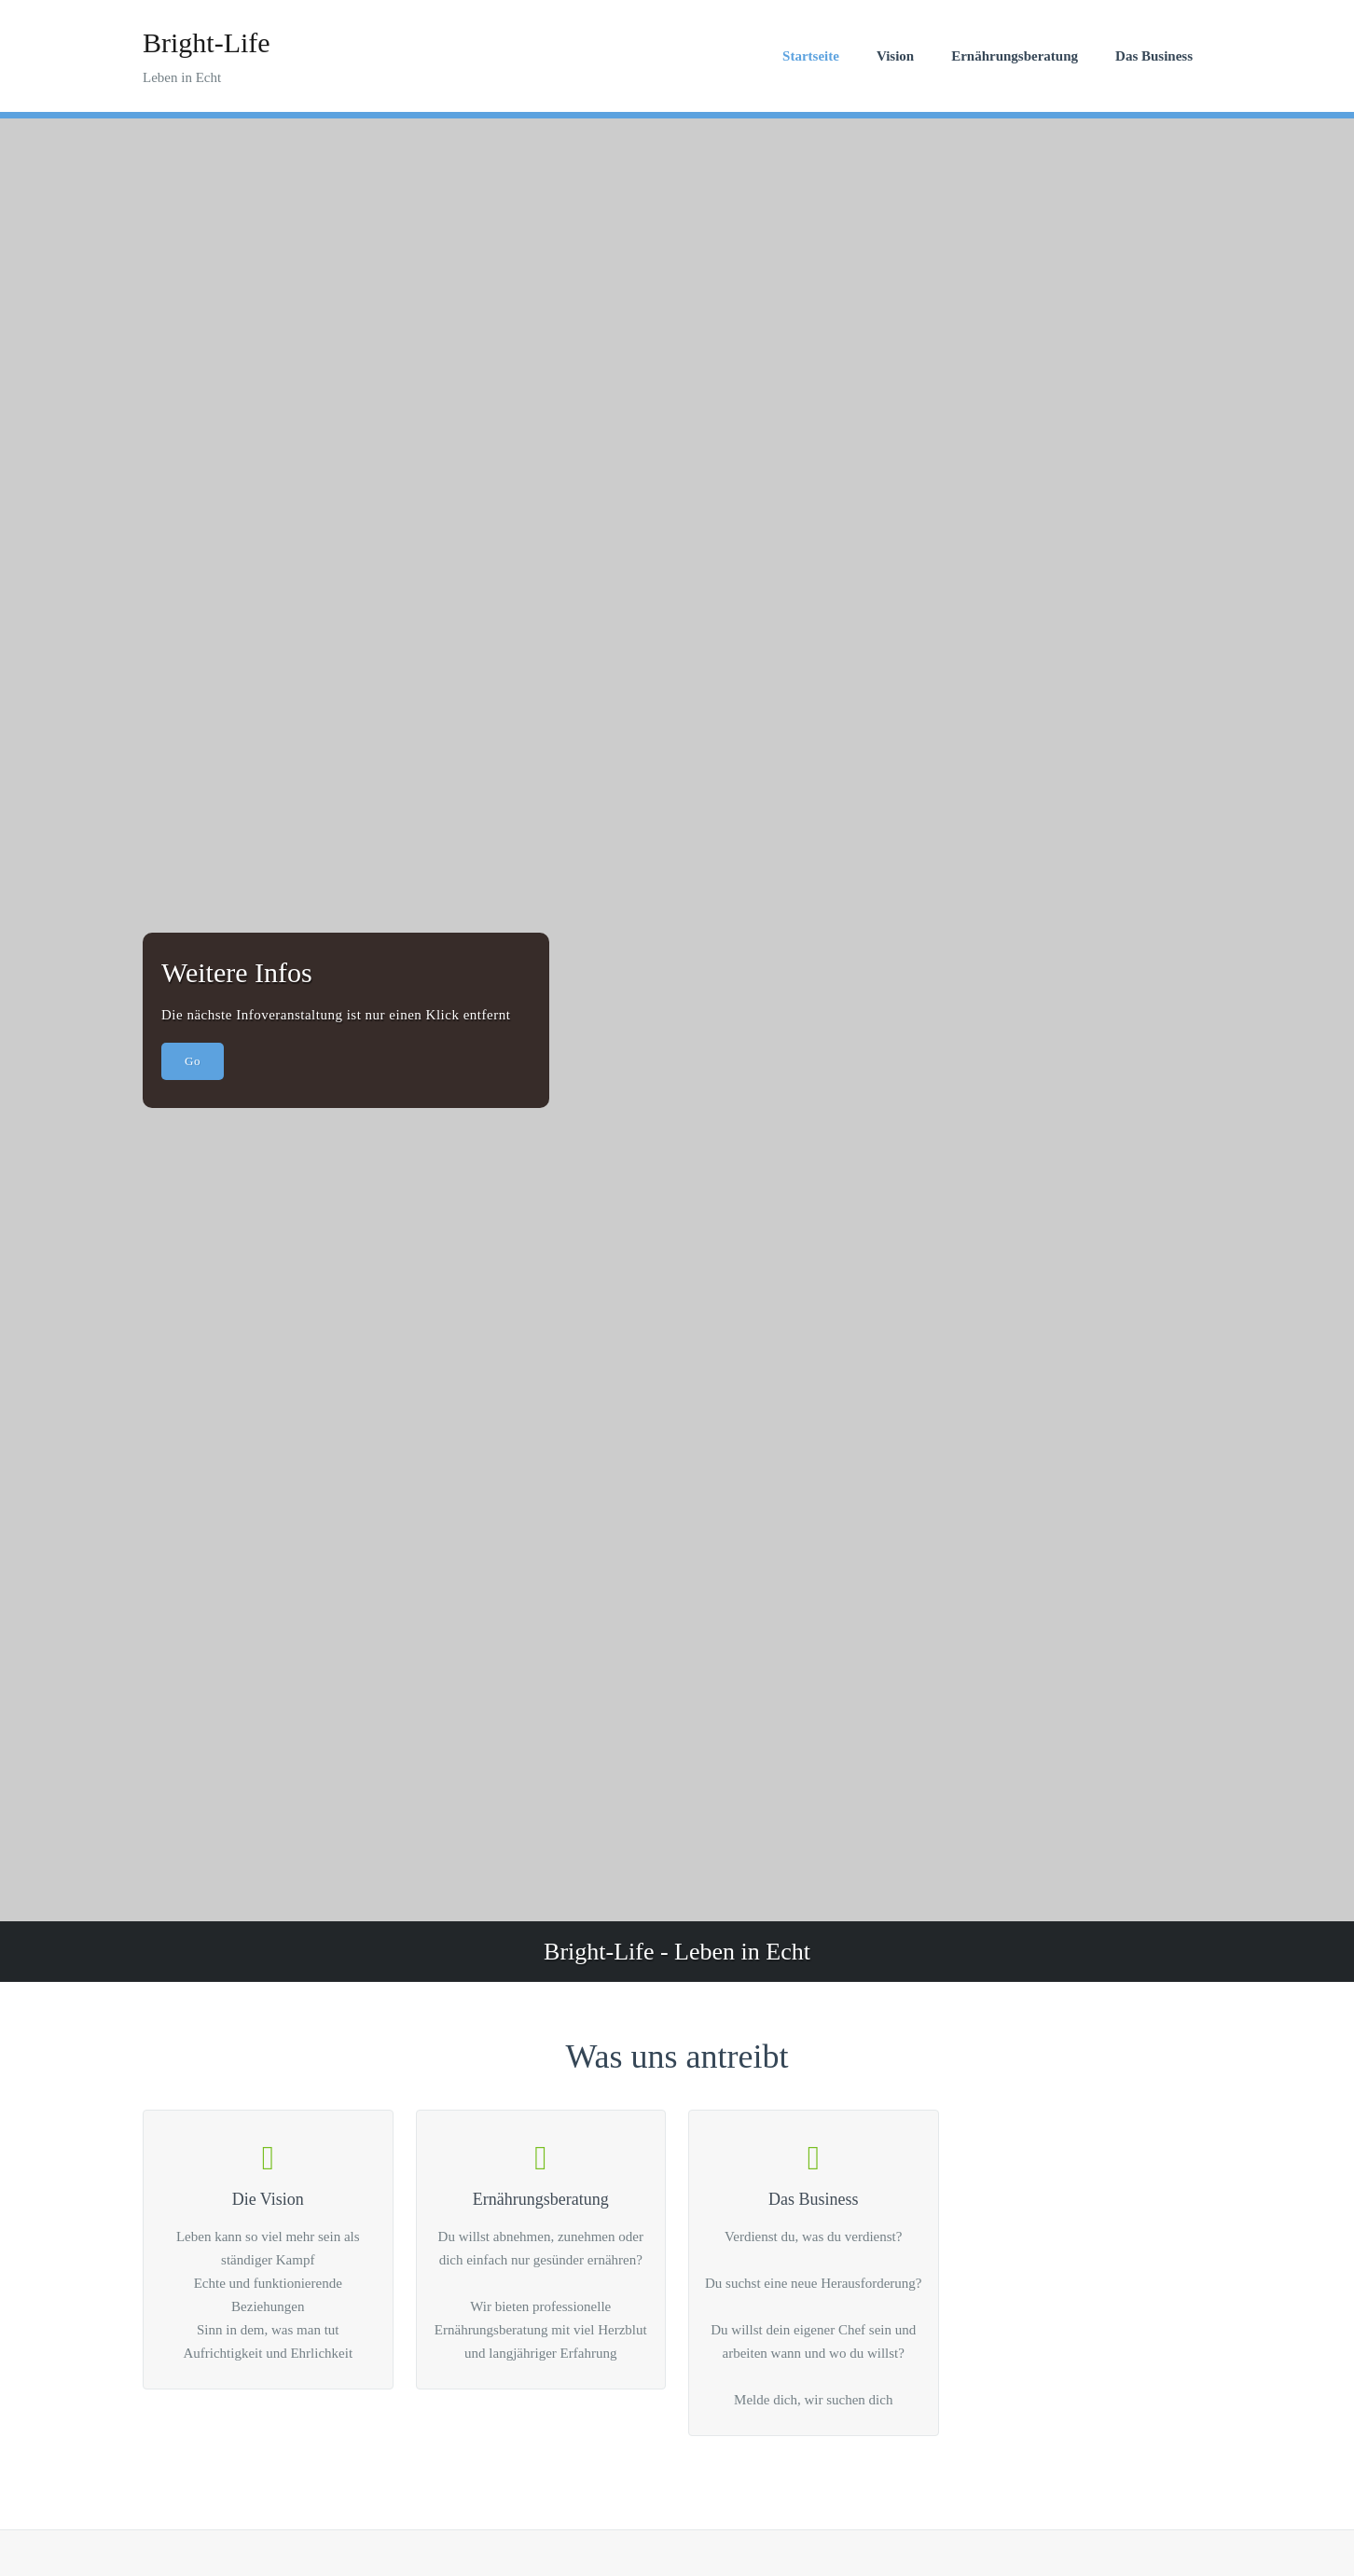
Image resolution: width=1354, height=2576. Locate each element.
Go (192, 1061)
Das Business (1154, 55)
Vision (895, 55)
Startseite (810, 55)
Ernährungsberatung (1014, 55)
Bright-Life (206, 42)
